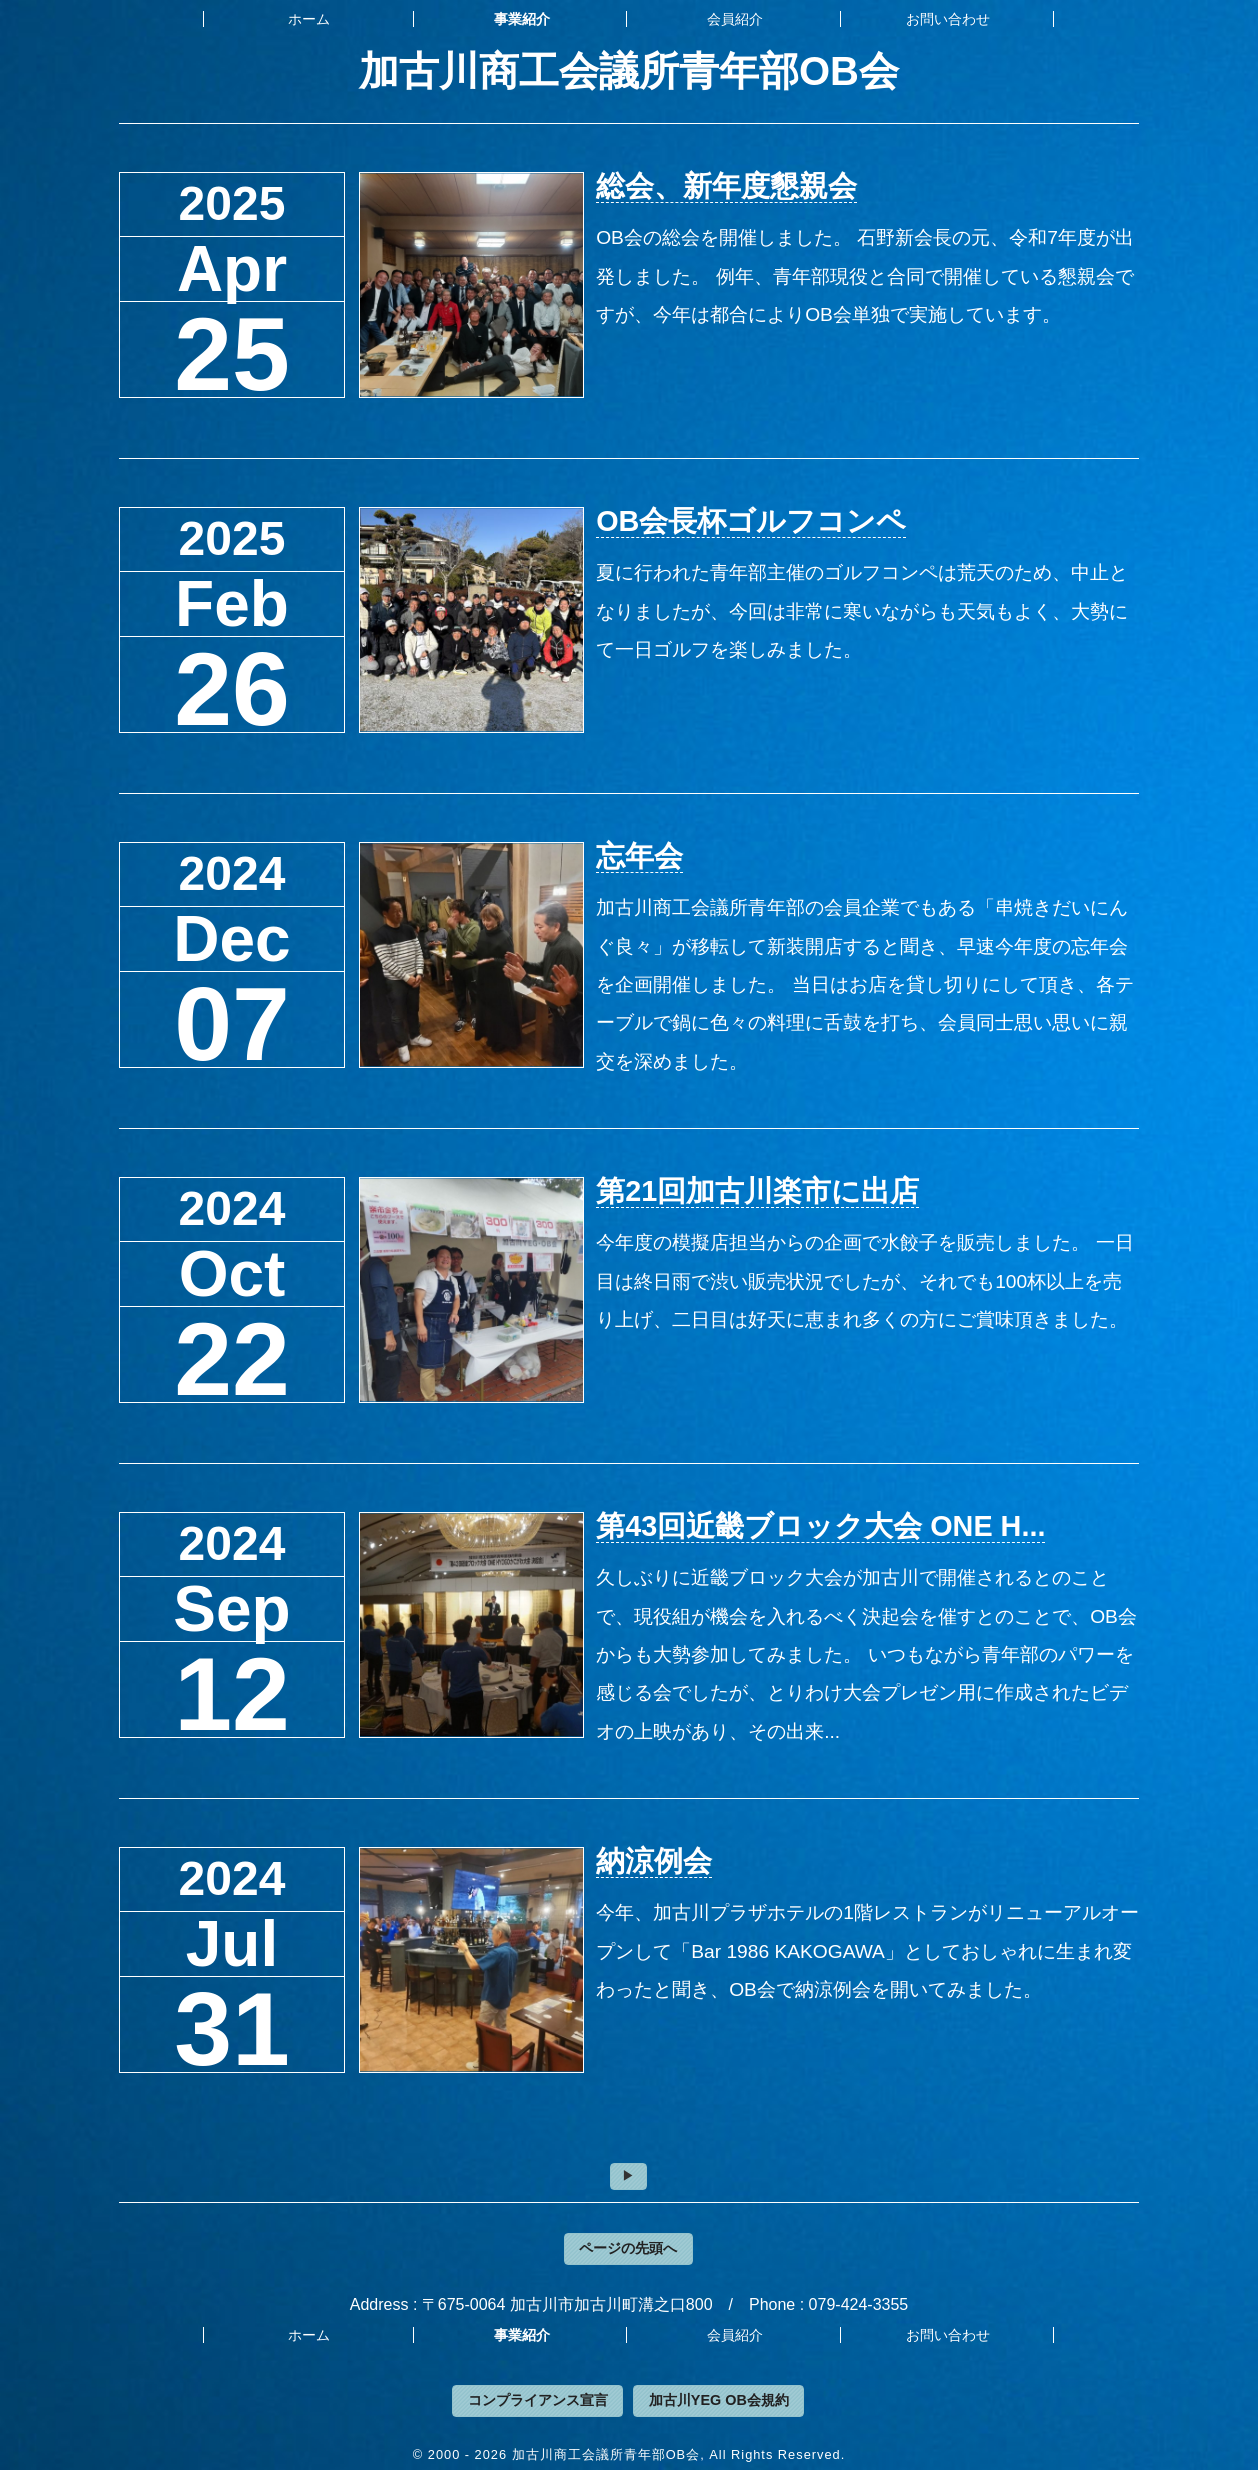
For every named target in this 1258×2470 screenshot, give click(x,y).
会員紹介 (735, 19)
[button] (628, 2176)
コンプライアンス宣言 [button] (538, 2400)
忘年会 (639, 856)
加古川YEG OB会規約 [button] (719, 2400)
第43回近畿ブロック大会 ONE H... (820, 1526)
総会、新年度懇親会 (726, 186)
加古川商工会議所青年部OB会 (629, 71)
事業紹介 (522, 19)
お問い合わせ (948, 19)
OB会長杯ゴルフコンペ (751, 521)
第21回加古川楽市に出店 (757, 1191)
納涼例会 (654, 1861)
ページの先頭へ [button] (628, 2248)
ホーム (309, 19)
